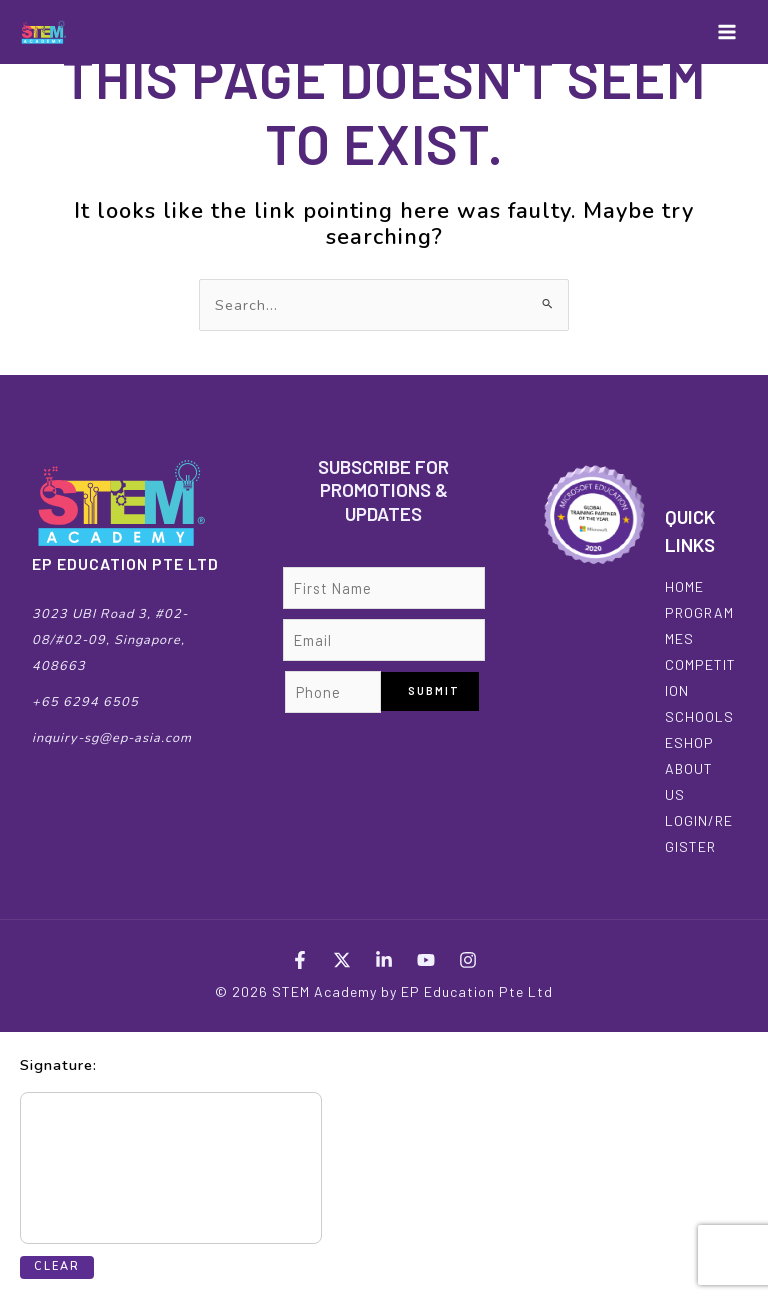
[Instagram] (468, 960)
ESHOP (689, 742)
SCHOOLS (699, 716)
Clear (57, 1266)
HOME (684, 586)
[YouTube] (426, 960)
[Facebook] (300, 960)
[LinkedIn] (384, 960)
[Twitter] (342, 960)
